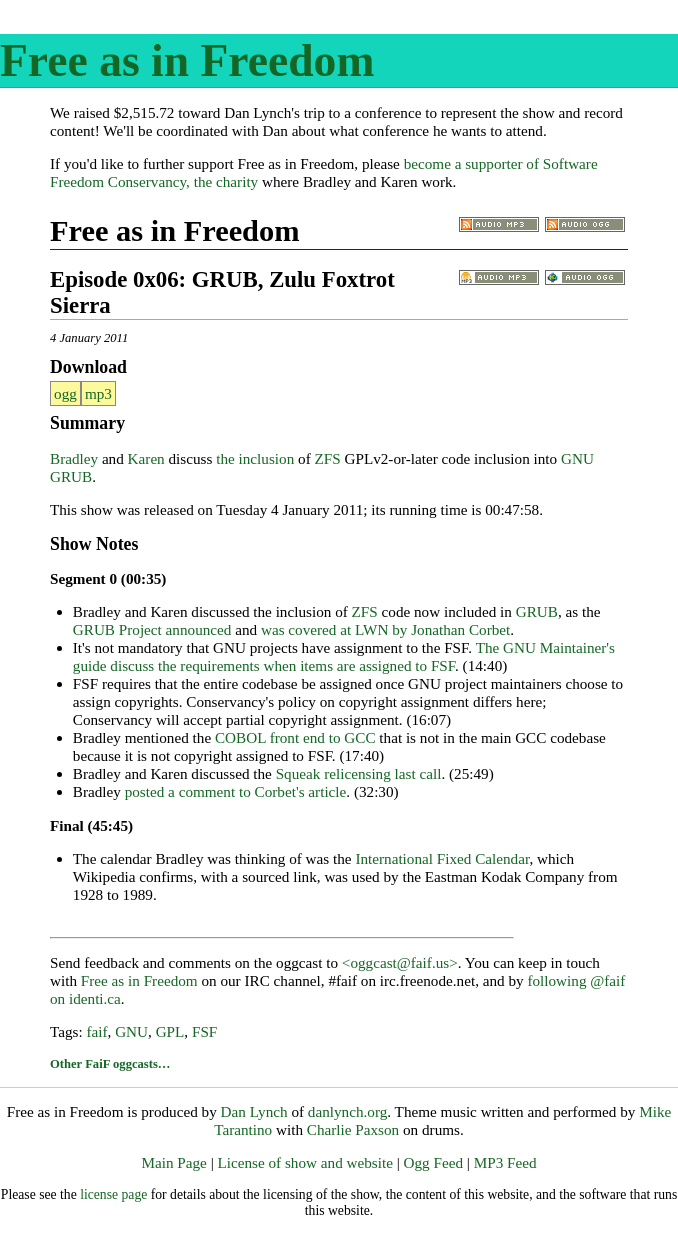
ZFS (328, 458)
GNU (131, 1031)
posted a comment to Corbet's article (236, 791)
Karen (146, 458)
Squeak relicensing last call (359, 773)
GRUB (537, 611)
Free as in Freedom (187, 60)
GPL (170, 1031)
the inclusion (255, 458)
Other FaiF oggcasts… (110, 1064)
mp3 (98, 393)
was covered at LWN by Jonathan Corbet (385, 629)
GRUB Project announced (152, 629)
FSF (204, 1031)
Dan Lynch (254, 1111)
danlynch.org (347, 1111)
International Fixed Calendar (442, 858)
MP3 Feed (505, 1162)
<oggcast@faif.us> (400, 962)
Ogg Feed (433, 1162)
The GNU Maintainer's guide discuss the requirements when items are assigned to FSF (344, 656)
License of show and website (304, 1162)
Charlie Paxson (353, 1129)
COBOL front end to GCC (295, 737)
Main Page (173, 1162)
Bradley (74, 458)
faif (96, 1031)
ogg (65, 393)
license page (113, 1194)
